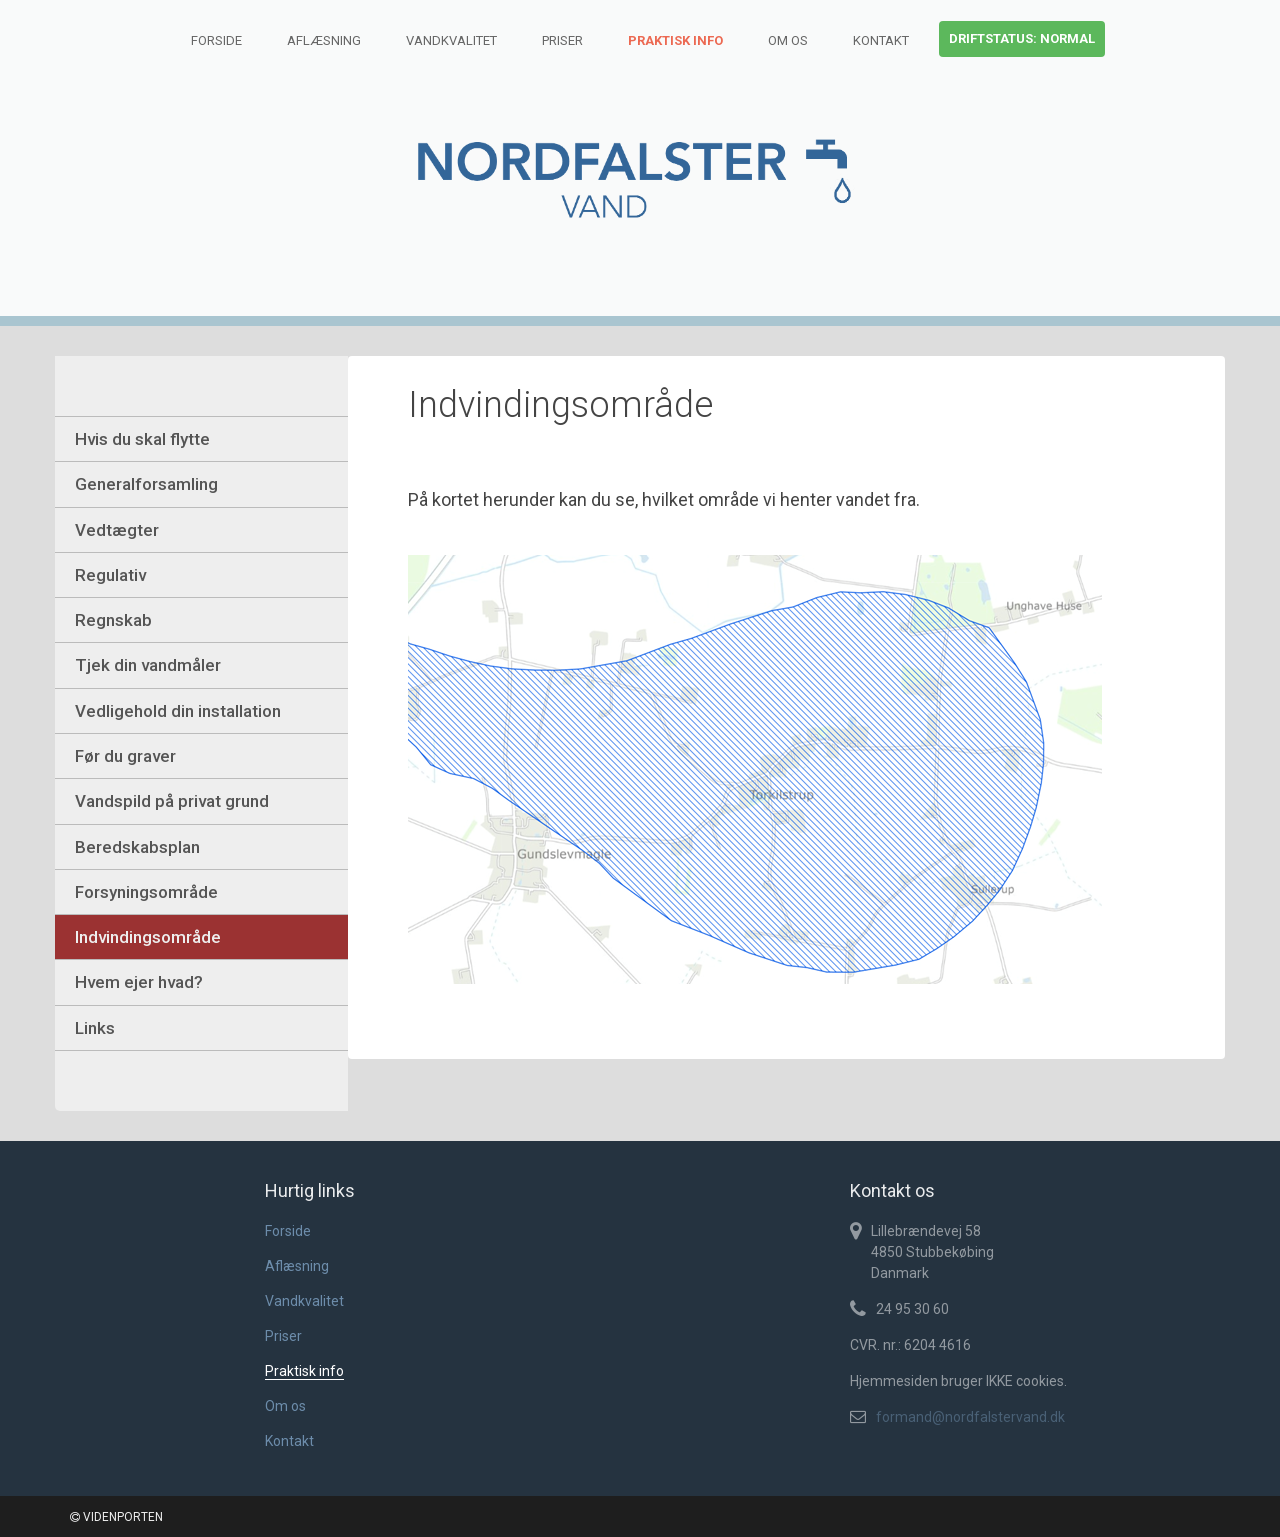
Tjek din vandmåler (148, 665)
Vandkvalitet (451, 40)
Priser (562, 40)
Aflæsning (324, 40)
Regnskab (113, 620)
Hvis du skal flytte (142, 439)
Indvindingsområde (148, 937)
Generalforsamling (146, 484)
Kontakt (881, 40)
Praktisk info (675, 40)
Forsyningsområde (146, 892)
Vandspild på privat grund (172, 801)
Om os (788, 40)
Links (95, 1028)
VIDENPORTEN (116, 1517)
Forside (216, 40)
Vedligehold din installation (178, 711)
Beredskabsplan (137, 847)
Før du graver (125, 756)
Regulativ (110, 575)
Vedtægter (117, 530)
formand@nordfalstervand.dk (970, 1417)
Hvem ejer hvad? (139, 982)
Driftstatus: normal (1022, 38)
